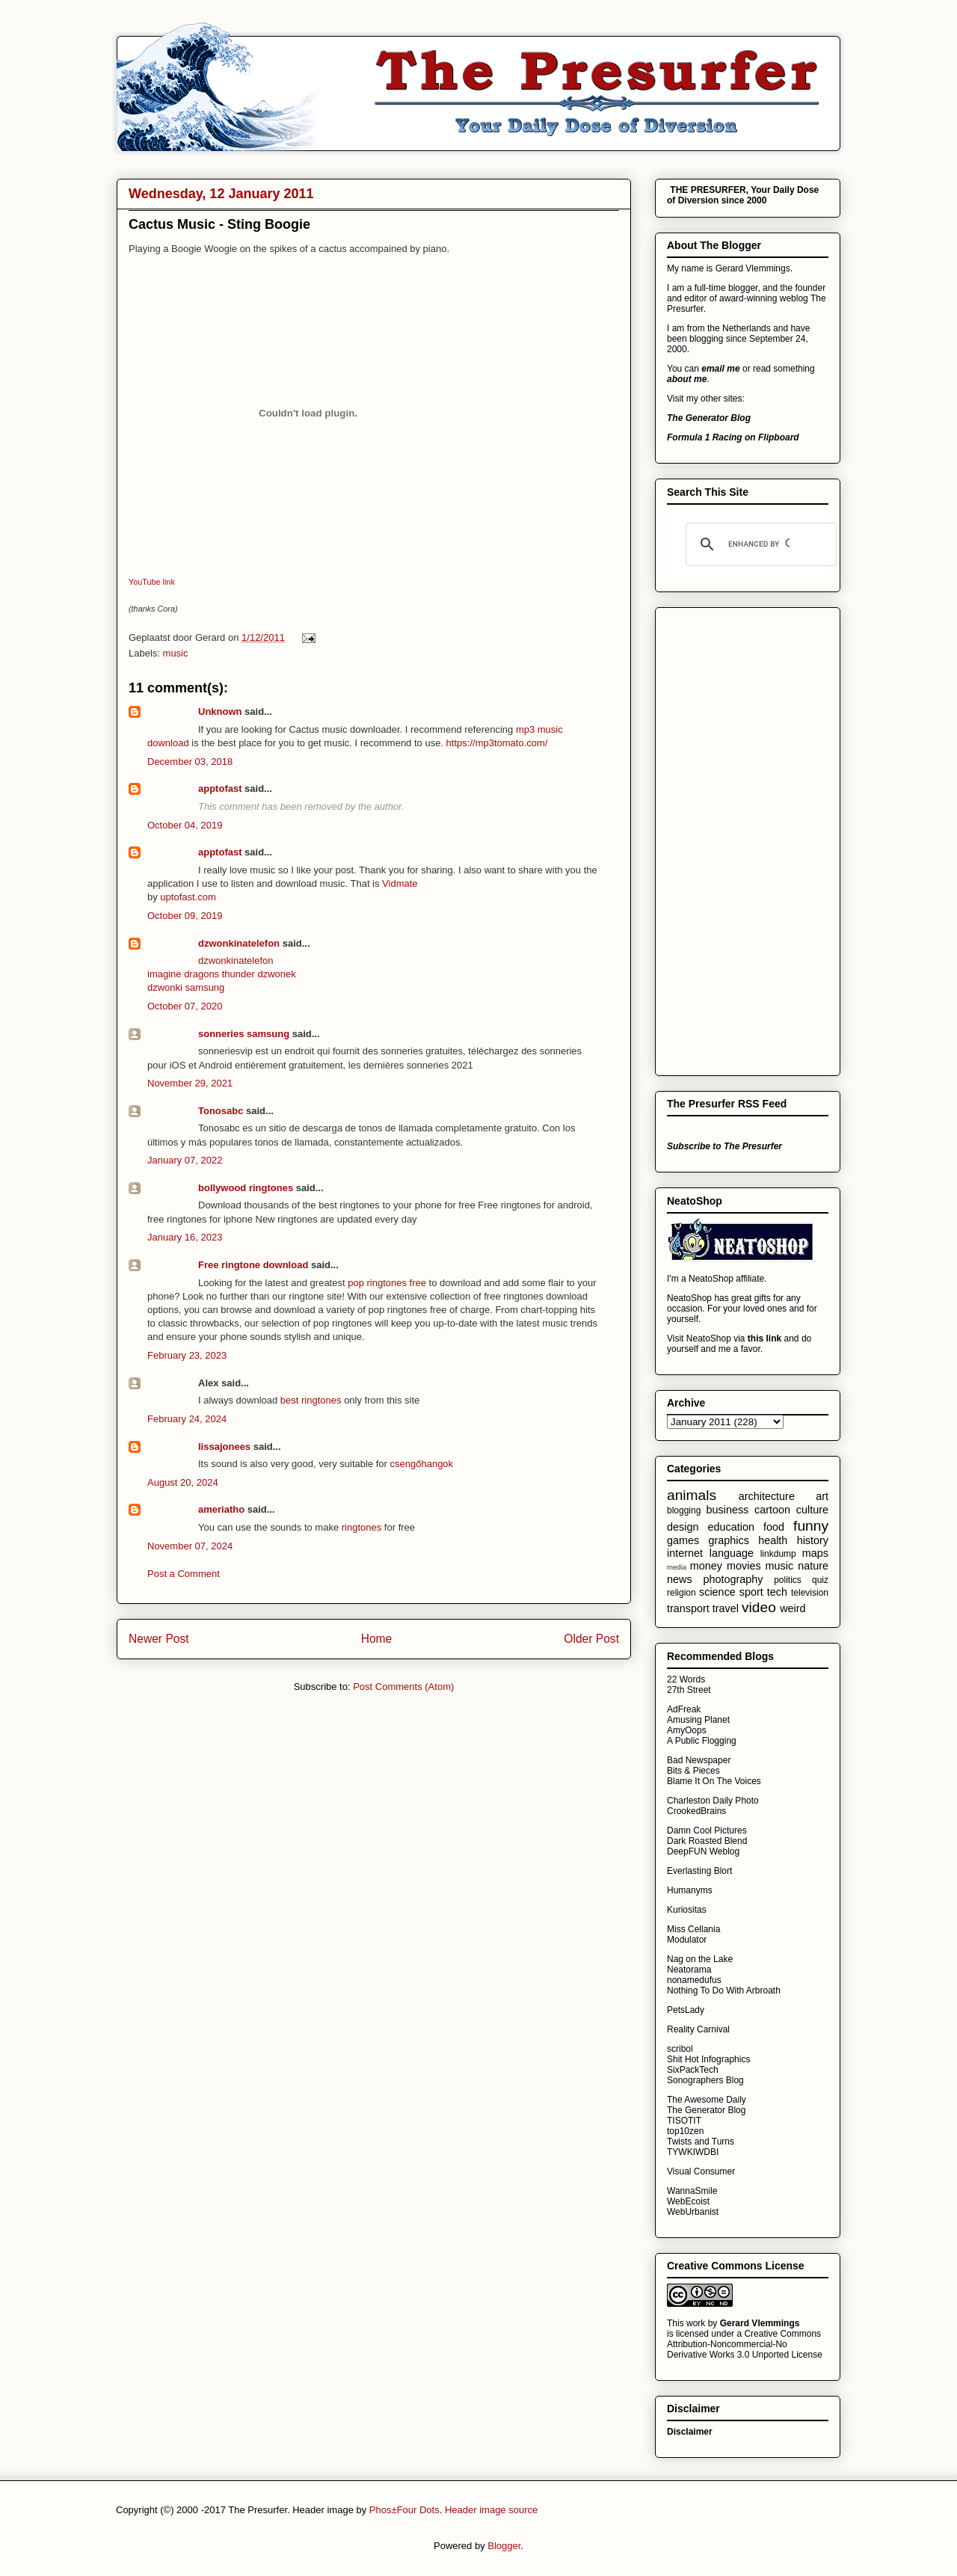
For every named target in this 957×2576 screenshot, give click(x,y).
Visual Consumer (701, 2171)
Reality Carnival (698, 2029)
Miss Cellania (693, 1929)
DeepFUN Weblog (703, 1851)
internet (685, 1553)
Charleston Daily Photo (713, 1800)
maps (815, 1553)
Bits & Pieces (693, 1770)
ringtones (361, 1527)
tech (777, 1592)
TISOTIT (684, 2120)
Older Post (591, 1638)
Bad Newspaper (698, 1760)
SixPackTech (692, 2070)
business (727, 1510)
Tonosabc (220, 1110)
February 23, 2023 (187, 1355)
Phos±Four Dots (404, 2509)
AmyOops (687, 1730)
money (706, 1566)
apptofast (220, 788)
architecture (767, 1496)
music (175, 653)
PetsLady (685, 2010)
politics (787, 1580)
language (732, 1553)
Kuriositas (687, 1910)
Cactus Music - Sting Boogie (219, 224)
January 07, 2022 (184, 1160)
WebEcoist (688, 2201)
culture (812, 1510)
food (773, 1527)
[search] (759, 544)
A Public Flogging (701, 1741)
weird (792, 1608)
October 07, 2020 (184, 1006)
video (759, 1607)
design (682, 1527)
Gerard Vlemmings (760, 2323)
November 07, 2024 (190, 1546)
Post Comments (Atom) (403, 1686)
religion (681, 1592)
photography (733, 1579)
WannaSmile (692, 2191)
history (812, 1540)
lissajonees (224, 1446)
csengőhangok (422, 1463)
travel (726, 1608)
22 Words (686, 1679)
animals (691, 1495)
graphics (728, 1540)
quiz (820, 1580)
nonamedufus (694, 1980)
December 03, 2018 (190, 761)
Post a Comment (183, 1573)
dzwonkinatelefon (239, 943)
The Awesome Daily (706, 2099)
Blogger (503, 2545)
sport (751, 1592)
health (772, 1540)
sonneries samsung (243, 1033)
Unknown (220, 711)
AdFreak (684, 1709)
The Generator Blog (706, 2110)
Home (377, 1638)
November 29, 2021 (190, 1083)
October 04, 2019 (184, 825)
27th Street (689, 1690)
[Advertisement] (727, 837)
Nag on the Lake (700, 1959)
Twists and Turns (700, 2141)
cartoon (772, 1510)
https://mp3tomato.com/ (497, 742)
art (822, 1496)
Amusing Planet (698, 1720)
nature (813, 1566)
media (676, 1567)
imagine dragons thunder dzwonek (221, 974)
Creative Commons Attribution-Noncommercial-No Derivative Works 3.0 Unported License (744, 2344)
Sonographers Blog (705, 2080)
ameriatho (221, 1509)
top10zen (685, 2131)
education (730, 1527)
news (679, 1579)
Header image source (491, 2509)
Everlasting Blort (699, 1871)
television (809, 1592)
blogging (684, 1510)
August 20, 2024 (182, 1482)
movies (744, 1566)
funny (810, 1526)
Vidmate (399, 883)
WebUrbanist (692, 2212)
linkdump (778, 1554)
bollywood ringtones (245, 1187)
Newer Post (159, 1638)
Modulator (687, 1939)
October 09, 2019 (184, 915)
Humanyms (690, 1890)
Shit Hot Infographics (708, 2059)
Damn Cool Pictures (707, 1830)
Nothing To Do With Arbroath (724, 1990)
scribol (680, 2049)
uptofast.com (187, 897)
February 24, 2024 (187, 1418)
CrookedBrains (696, 1811)
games (683, 1540)
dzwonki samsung (185, 987)
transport (688, 1608)
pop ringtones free (387, 1282)
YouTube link (152, 581)
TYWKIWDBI (692, 2152)
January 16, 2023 (184, 1237)
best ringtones (311, 1400)
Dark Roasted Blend (707, 1841)
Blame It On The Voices (714, 1781)
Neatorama (689, 1969)
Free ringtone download (253, 1264)
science (717, 1592)
